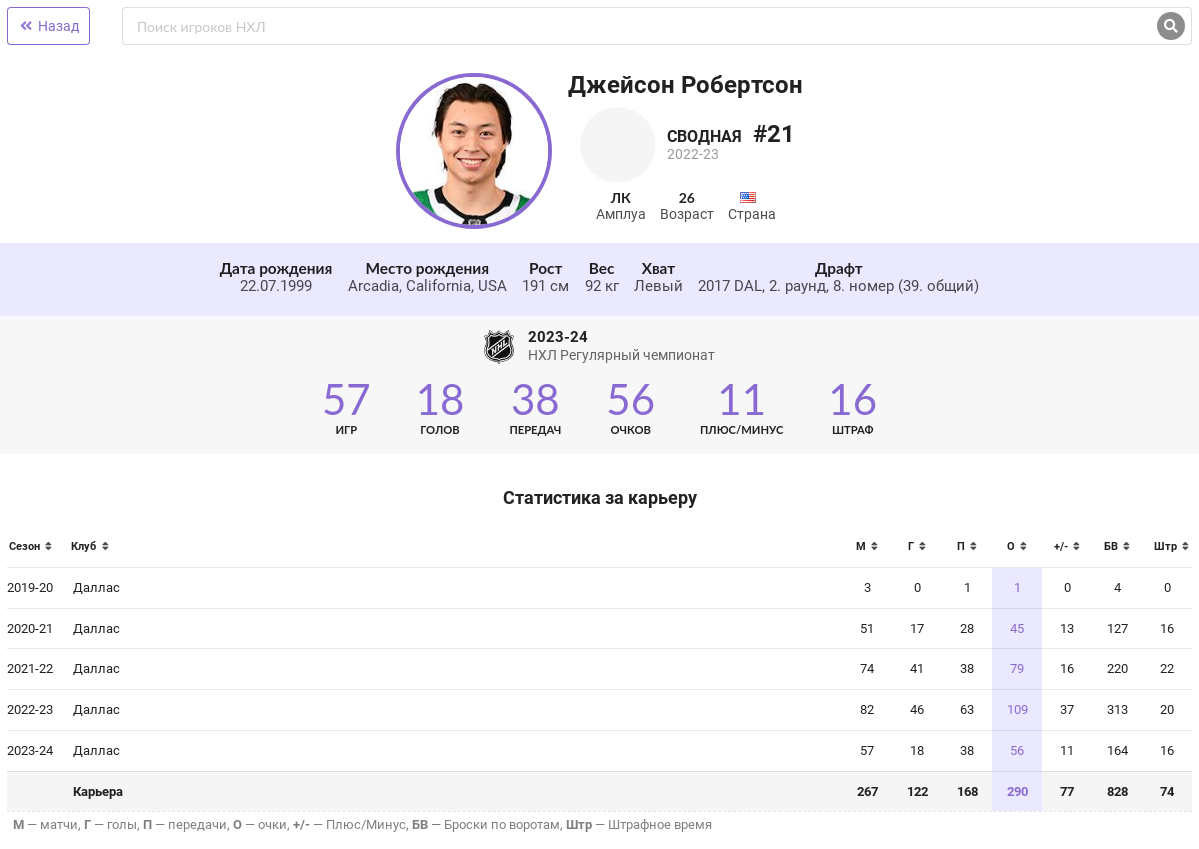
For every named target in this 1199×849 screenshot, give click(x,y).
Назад (48, 26)
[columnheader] (35, 552)
